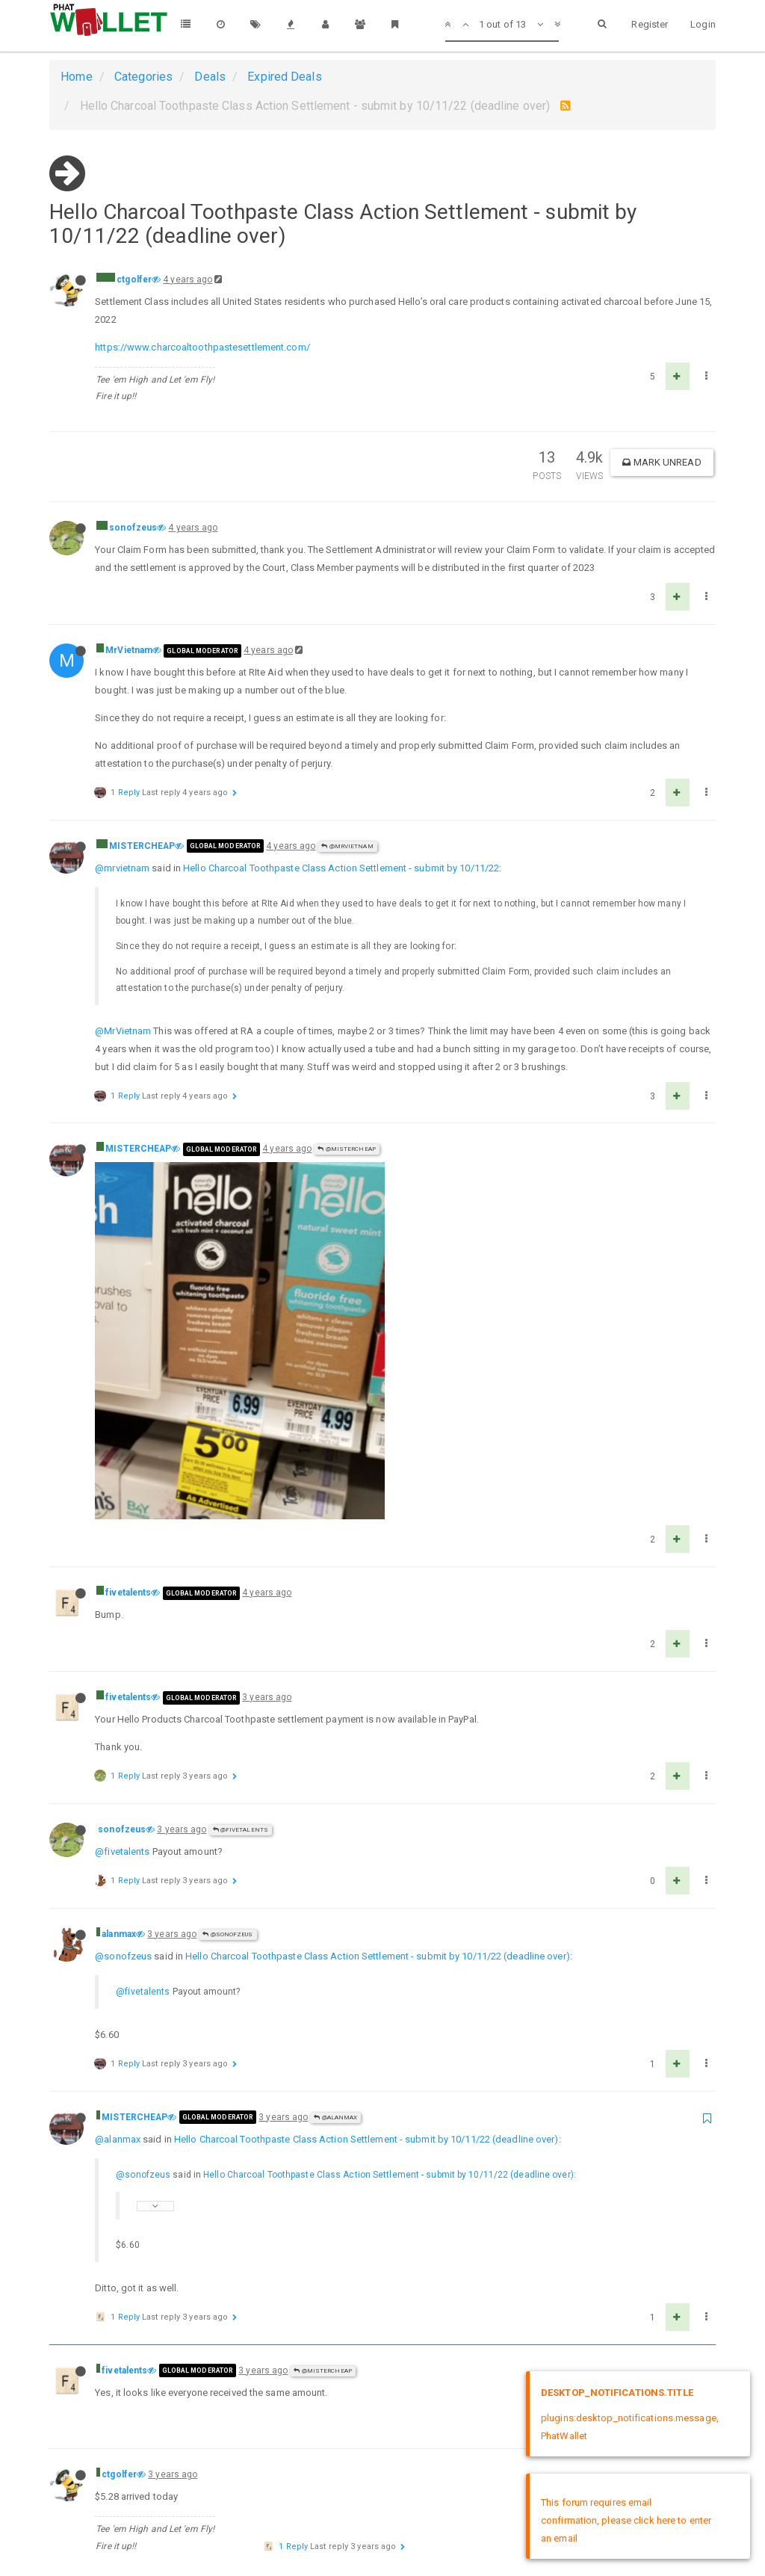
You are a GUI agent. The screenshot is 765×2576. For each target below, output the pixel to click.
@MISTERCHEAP (346, 1149)
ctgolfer (134, 279)
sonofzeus (133, 527)
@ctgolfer (315, 2268)
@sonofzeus (227, 1595)
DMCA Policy (382, 2521)
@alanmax (335, 1778)
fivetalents (128, 1253)
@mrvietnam (122, 868)
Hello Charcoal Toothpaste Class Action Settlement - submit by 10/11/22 (341, 868)
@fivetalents (240, 1490)
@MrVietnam (347, 846)
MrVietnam (128, 650)
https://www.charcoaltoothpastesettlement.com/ (202, 347)
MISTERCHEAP (142, 846)
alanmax (119, 1595)
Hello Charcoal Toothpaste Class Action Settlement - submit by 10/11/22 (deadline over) (377, 1616)
